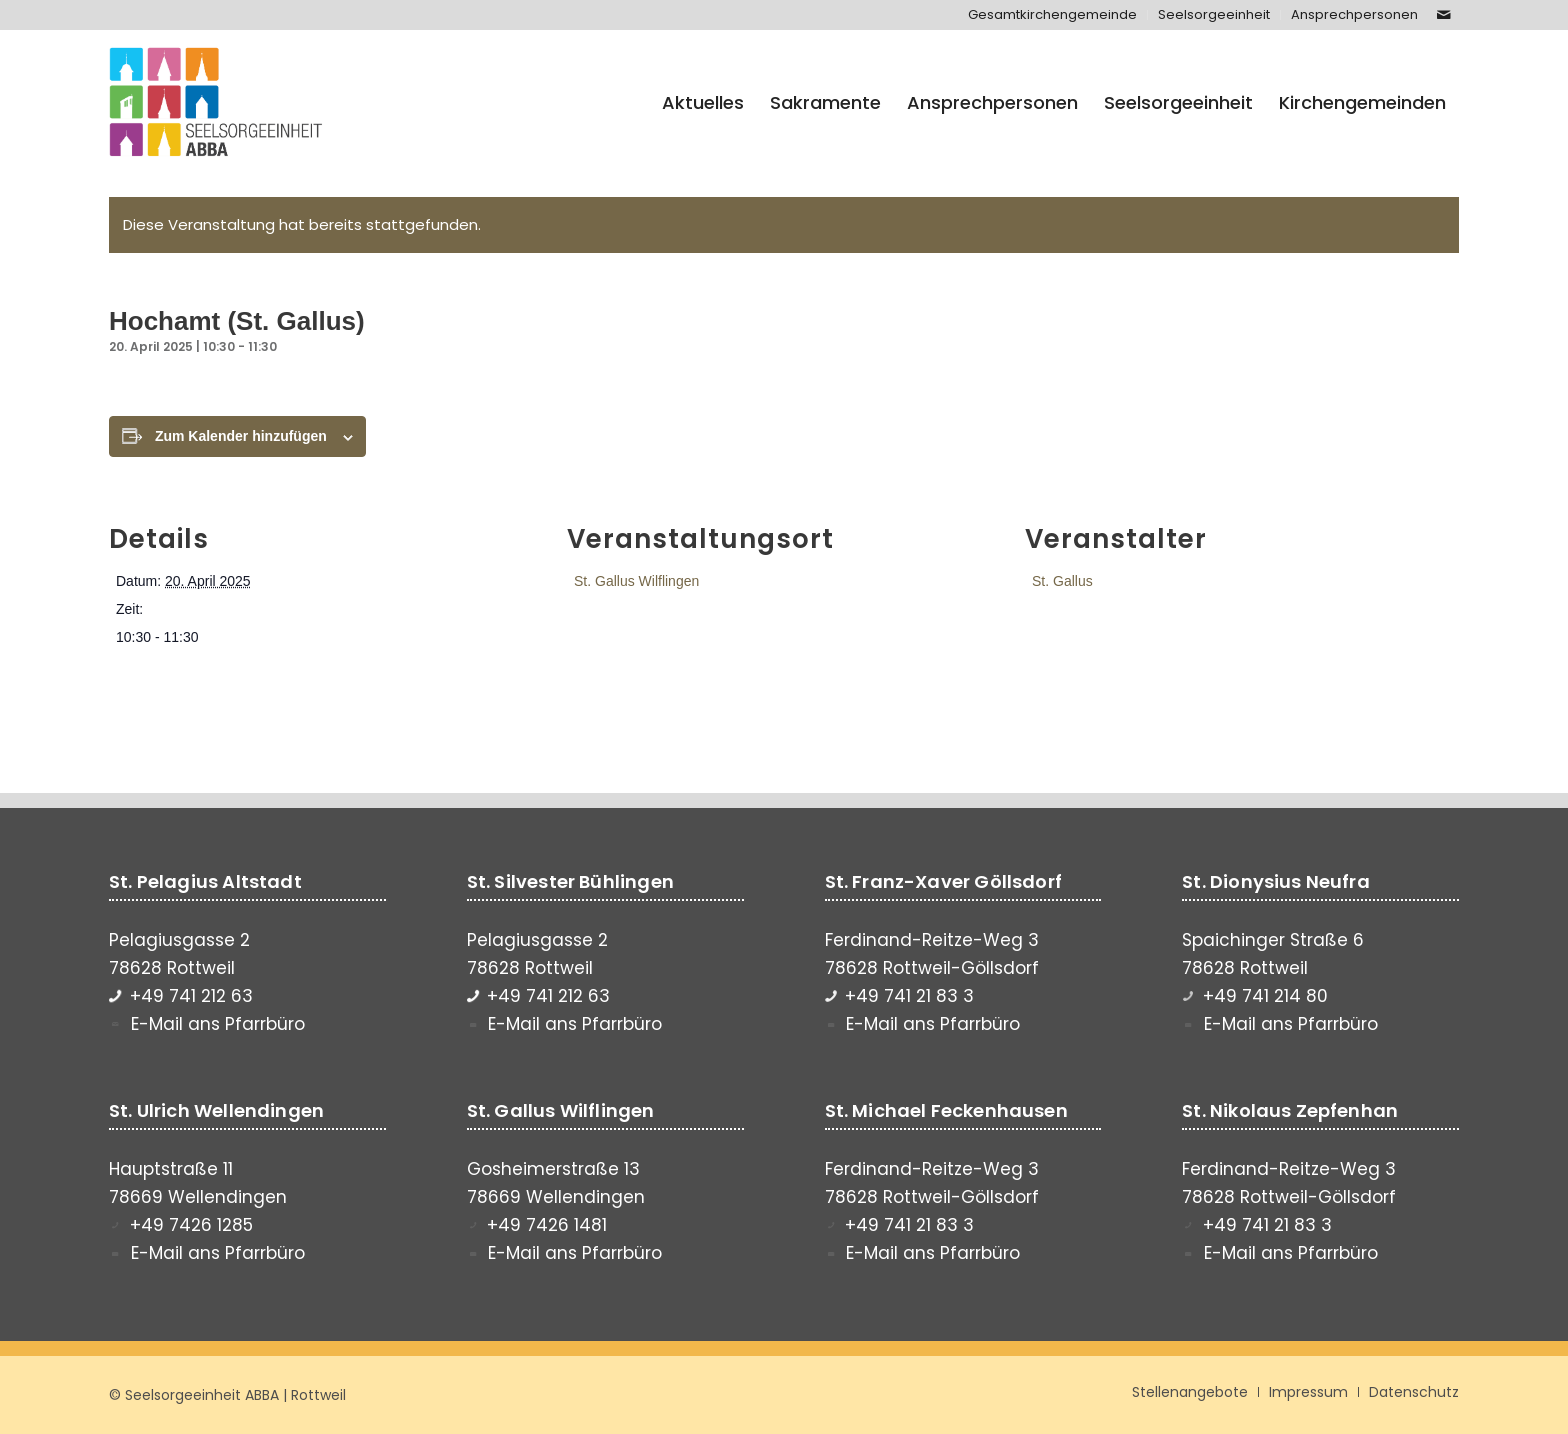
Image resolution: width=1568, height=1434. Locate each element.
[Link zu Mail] (1444, 15)
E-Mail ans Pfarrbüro (218, 1024)
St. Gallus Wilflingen (636, 581)
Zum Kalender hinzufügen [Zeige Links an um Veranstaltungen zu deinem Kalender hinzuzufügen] (241, 436)
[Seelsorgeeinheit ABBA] (216, 103)
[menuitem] (1053, 15)
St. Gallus (1062, 581)
